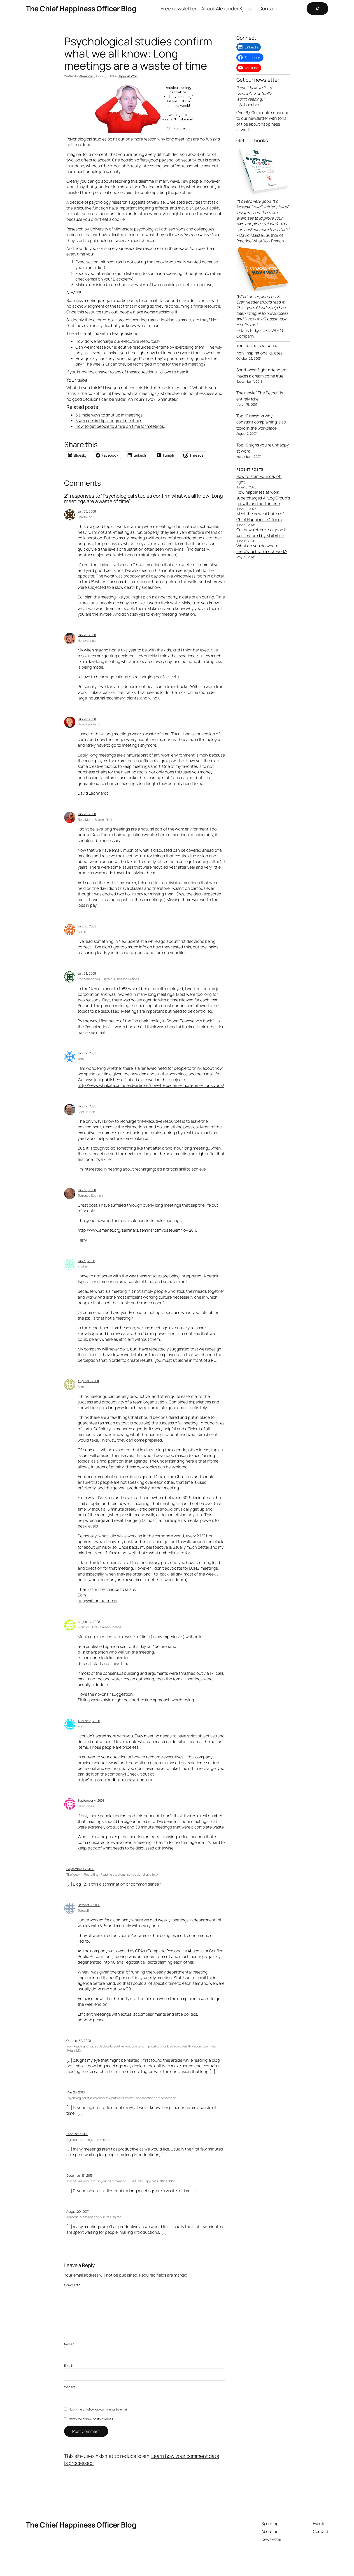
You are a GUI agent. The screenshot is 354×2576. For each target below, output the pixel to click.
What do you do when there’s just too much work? (261, 548)
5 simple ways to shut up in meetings (108, 415)
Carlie (82, 931)
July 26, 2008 (87, 926)
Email (69, 2365)
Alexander (86, 76)
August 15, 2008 (89, 1721)
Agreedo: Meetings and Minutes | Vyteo (93, 2217)
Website (69, 2387)
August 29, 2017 (77, 2211)
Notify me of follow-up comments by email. (98, 2409)
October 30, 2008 (78, 2040)
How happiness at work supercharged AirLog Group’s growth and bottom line (263, 497)
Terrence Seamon (90, 1195)
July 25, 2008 (87, 511)
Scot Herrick (86, 1112)
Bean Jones (86, 1806)
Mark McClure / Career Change (99, 1627)
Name (69, 2344)
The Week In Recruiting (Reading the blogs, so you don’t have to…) (112, 1874)
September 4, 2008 (91, 1800)
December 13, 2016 (79, 2175)
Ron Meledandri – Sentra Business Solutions (108, 979)
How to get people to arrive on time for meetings (119, 426)
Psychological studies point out (95, 139)
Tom (81, 1059)
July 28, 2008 (87, 973)
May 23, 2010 (75, 2092)
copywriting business (97, 1600)
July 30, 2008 (87, 1190)
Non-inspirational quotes (259, 353)
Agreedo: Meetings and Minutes (88, 2139)
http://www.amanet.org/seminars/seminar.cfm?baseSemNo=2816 (137, 1230)
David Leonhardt (89, 724)
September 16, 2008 (80, 1869)
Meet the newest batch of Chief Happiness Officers (260, 516)
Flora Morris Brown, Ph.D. (95, 819)
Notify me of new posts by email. (91, 2419)
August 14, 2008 (89, 1621)
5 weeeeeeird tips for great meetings (108, 420)
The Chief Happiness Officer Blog (81, 9)
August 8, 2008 (88, 1381)
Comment (72, 2285)
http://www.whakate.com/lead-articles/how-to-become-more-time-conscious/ (151, 1085)
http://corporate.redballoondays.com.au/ (115, 1779)
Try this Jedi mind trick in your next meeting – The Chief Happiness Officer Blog (120, 2181)
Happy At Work (128, 76)
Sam (81, 1387)
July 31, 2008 (86, 1261)
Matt (81, 1726)
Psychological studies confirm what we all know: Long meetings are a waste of (121, 2098)
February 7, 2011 (77, 2134)
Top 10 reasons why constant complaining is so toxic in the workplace (261, 422)
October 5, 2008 (89, 1905)
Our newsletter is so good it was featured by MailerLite (261, 532)
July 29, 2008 (87, 1053)
